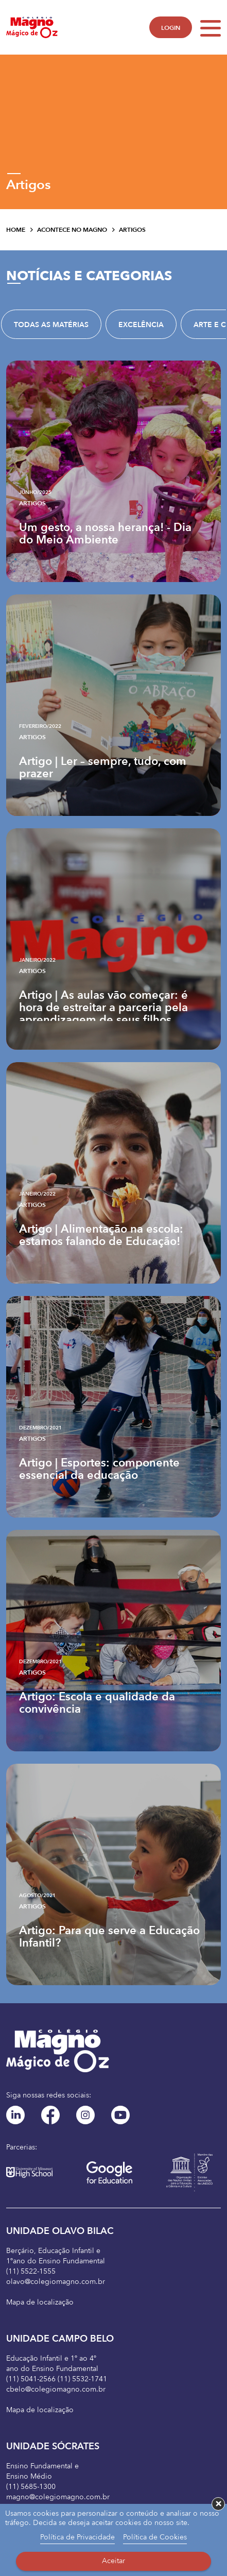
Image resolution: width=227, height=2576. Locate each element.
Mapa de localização (40, 2302)
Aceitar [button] (113, 2561)
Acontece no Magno (72, 230)
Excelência (141, 325)
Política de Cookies (155, 2537)
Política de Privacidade (77, 2537)
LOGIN (170, 28)
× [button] (218, 2504)
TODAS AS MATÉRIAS (51, 325)
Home (15, 230)
